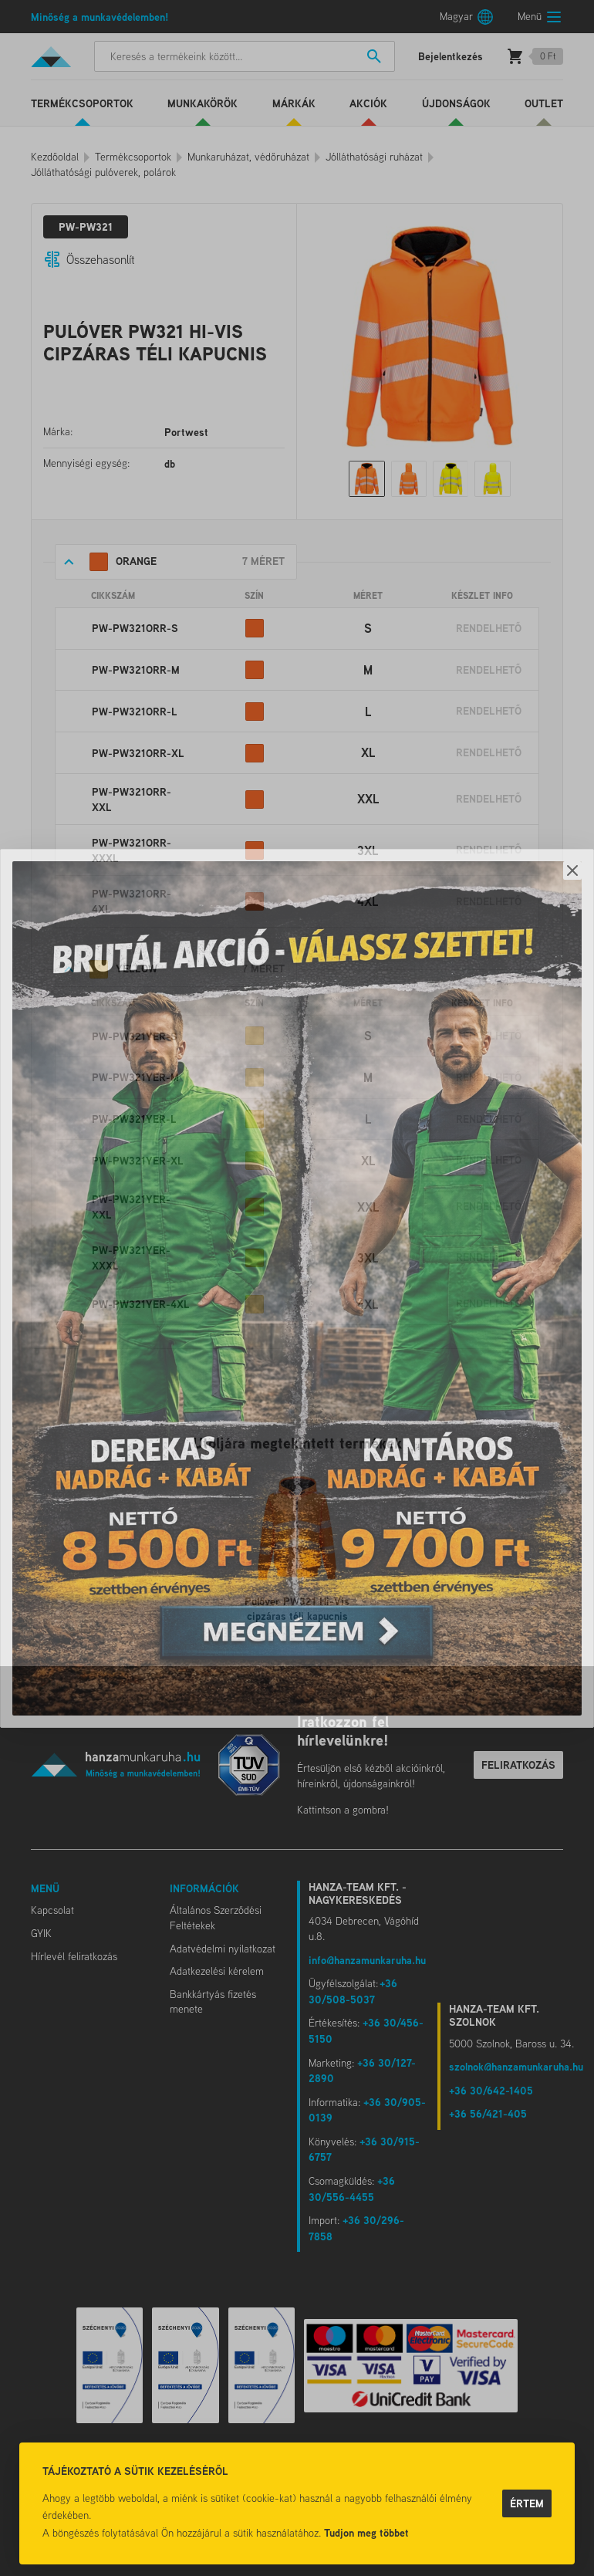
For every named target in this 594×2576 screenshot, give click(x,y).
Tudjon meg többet (366, 2532)
